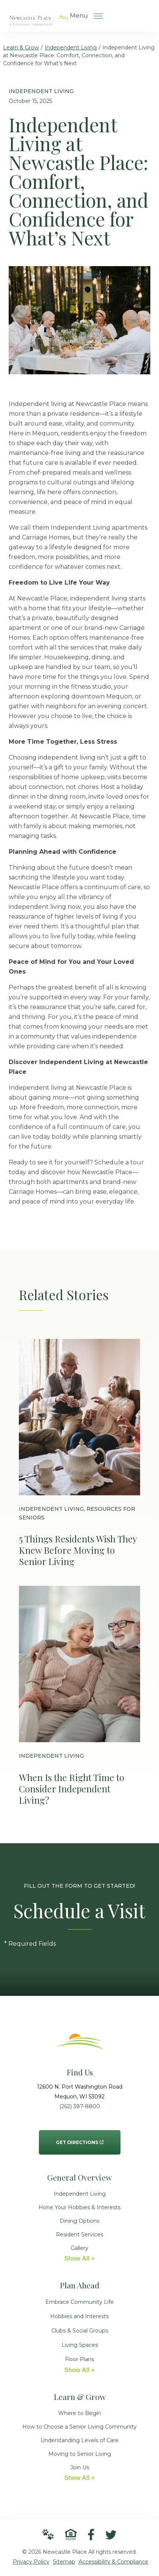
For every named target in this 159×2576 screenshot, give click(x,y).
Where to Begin (79, 2413)
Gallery (79, 2248)
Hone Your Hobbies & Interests (79, 2207)
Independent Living (71, 47)
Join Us (79, 2467)
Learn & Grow (21, 47)
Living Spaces (80, 2345)
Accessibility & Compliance (113, 2561)
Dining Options (79, 2221)
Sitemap (64, 2561)
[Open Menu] (98, 15)
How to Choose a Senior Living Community (79, 2426)
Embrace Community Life (79, 2302)
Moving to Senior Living (79, 2453)
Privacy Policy (31, 2561)
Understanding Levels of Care (79, 2440)
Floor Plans (79, 2359)
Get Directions (79, 2137)
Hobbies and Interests (79, 2316)
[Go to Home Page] (39, 20)
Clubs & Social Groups (79, 2330)
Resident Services (79, 2234)
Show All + (79, 2258)
